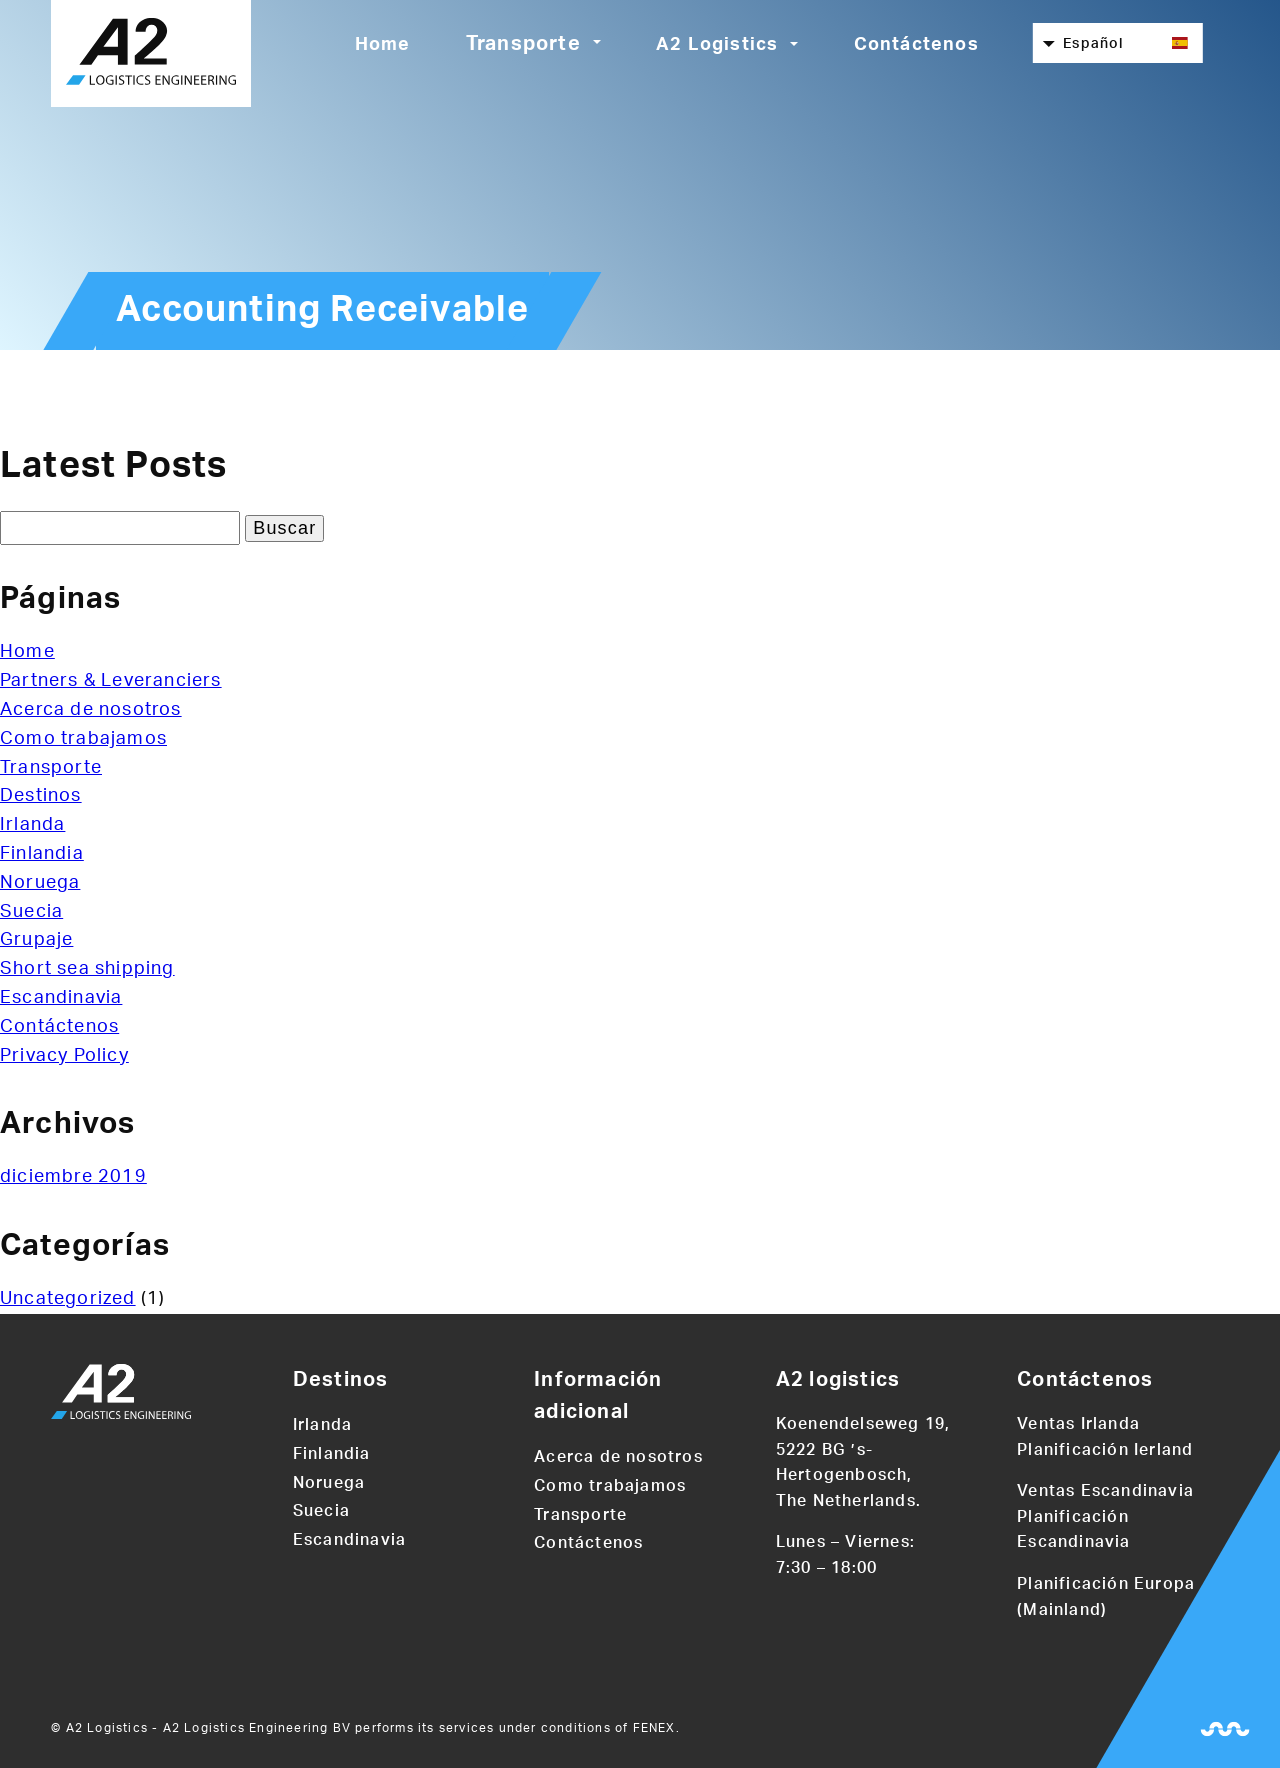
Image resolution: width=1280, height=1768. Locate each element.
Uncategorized (68, 1299)
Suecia (31, 912)
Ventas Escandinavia (1105, 1491)
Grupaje (36, 940)
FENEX (654, 1728)
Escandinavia (61, 998)
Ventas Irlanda (1078, 1424)
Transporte (523, 44)
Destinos (41, 796)
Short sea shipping (87, 969)
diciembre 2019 (73, 1177)
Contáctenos (916, 45)
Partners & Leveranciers (111, 681)
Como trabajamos (83, 739)
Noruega (40, 883)
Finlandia (42, 854)
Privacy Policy (64, 1056)
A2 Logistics (717, 45)
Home (383, 45)
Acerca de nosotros (91, 710)
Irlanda (32, 825)
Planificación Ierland (1105, 1450)
